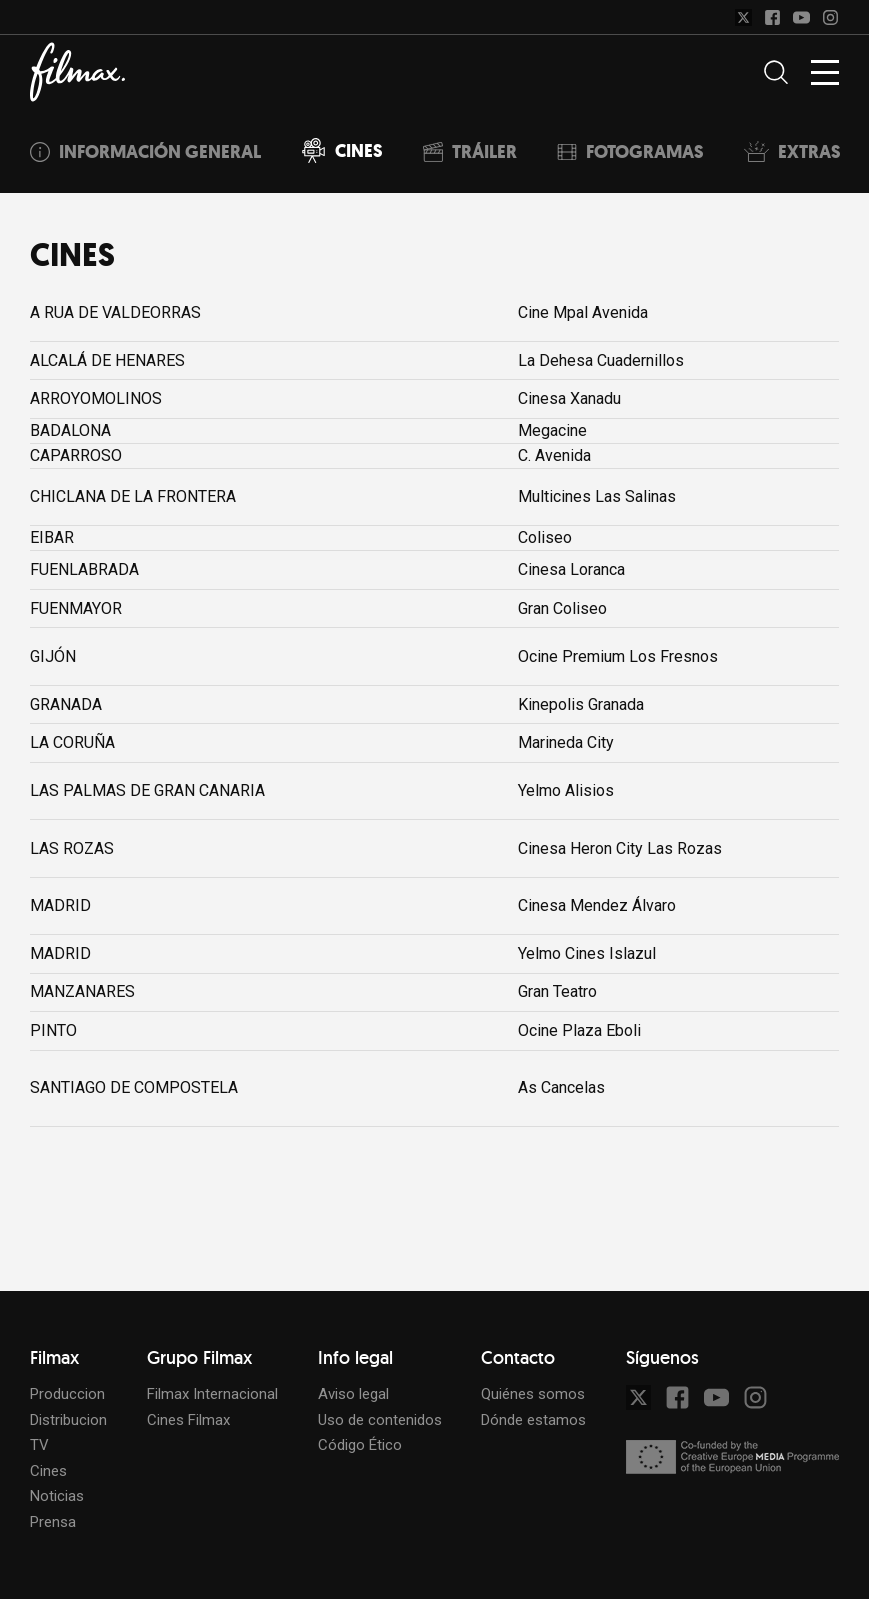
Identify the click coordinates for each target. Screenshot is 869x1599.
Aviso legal (353, 1394)
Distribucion (68, 1420)
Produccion (67, 1394)
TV (39, 1445)
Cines (48, 1471)
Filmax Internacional (212, 1394)
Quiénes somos (533, 1394)
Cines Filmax (188, 1420)
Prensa (53, 1522)
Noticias (57, 1496)
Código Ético (360, 1445)
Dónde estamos (533, 1420)
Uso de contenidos (380, 1420)
